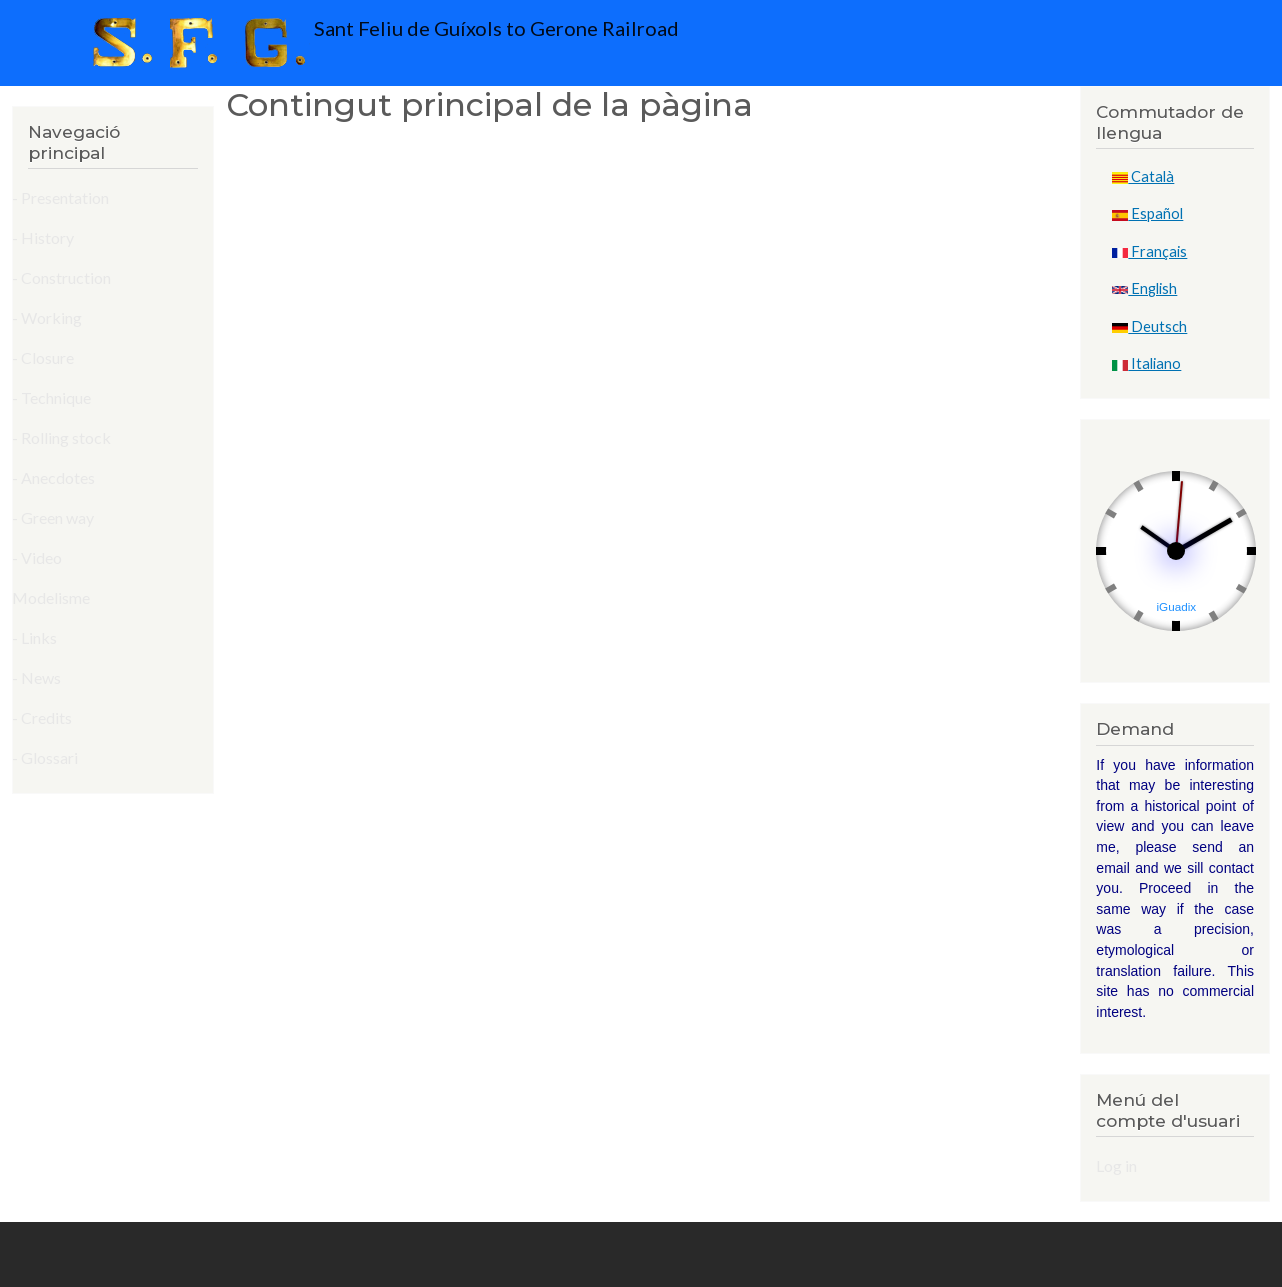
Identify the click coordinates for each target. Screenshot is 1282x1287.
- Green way (53, 517)
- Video (37, 557)
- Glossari (45, 757)
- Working (47, 317)
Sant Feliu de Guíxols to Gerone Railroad (381, 43)
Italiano (1146, 363)
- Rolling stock (61, 437)
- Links (34, 637)
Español (1147, 213)
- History (43, 237)
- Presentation (60, 197)
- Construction (61, 277)
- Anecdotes (53, 477)
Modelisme (51, 597)
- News (36, 677)
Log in (1116, 1165)
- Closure (43, 357)
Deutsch (1149, 326)
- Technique (51, 397)
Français (1149, 251)
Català (1143, 176)
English (1144, 288)
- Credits (42, 717)
